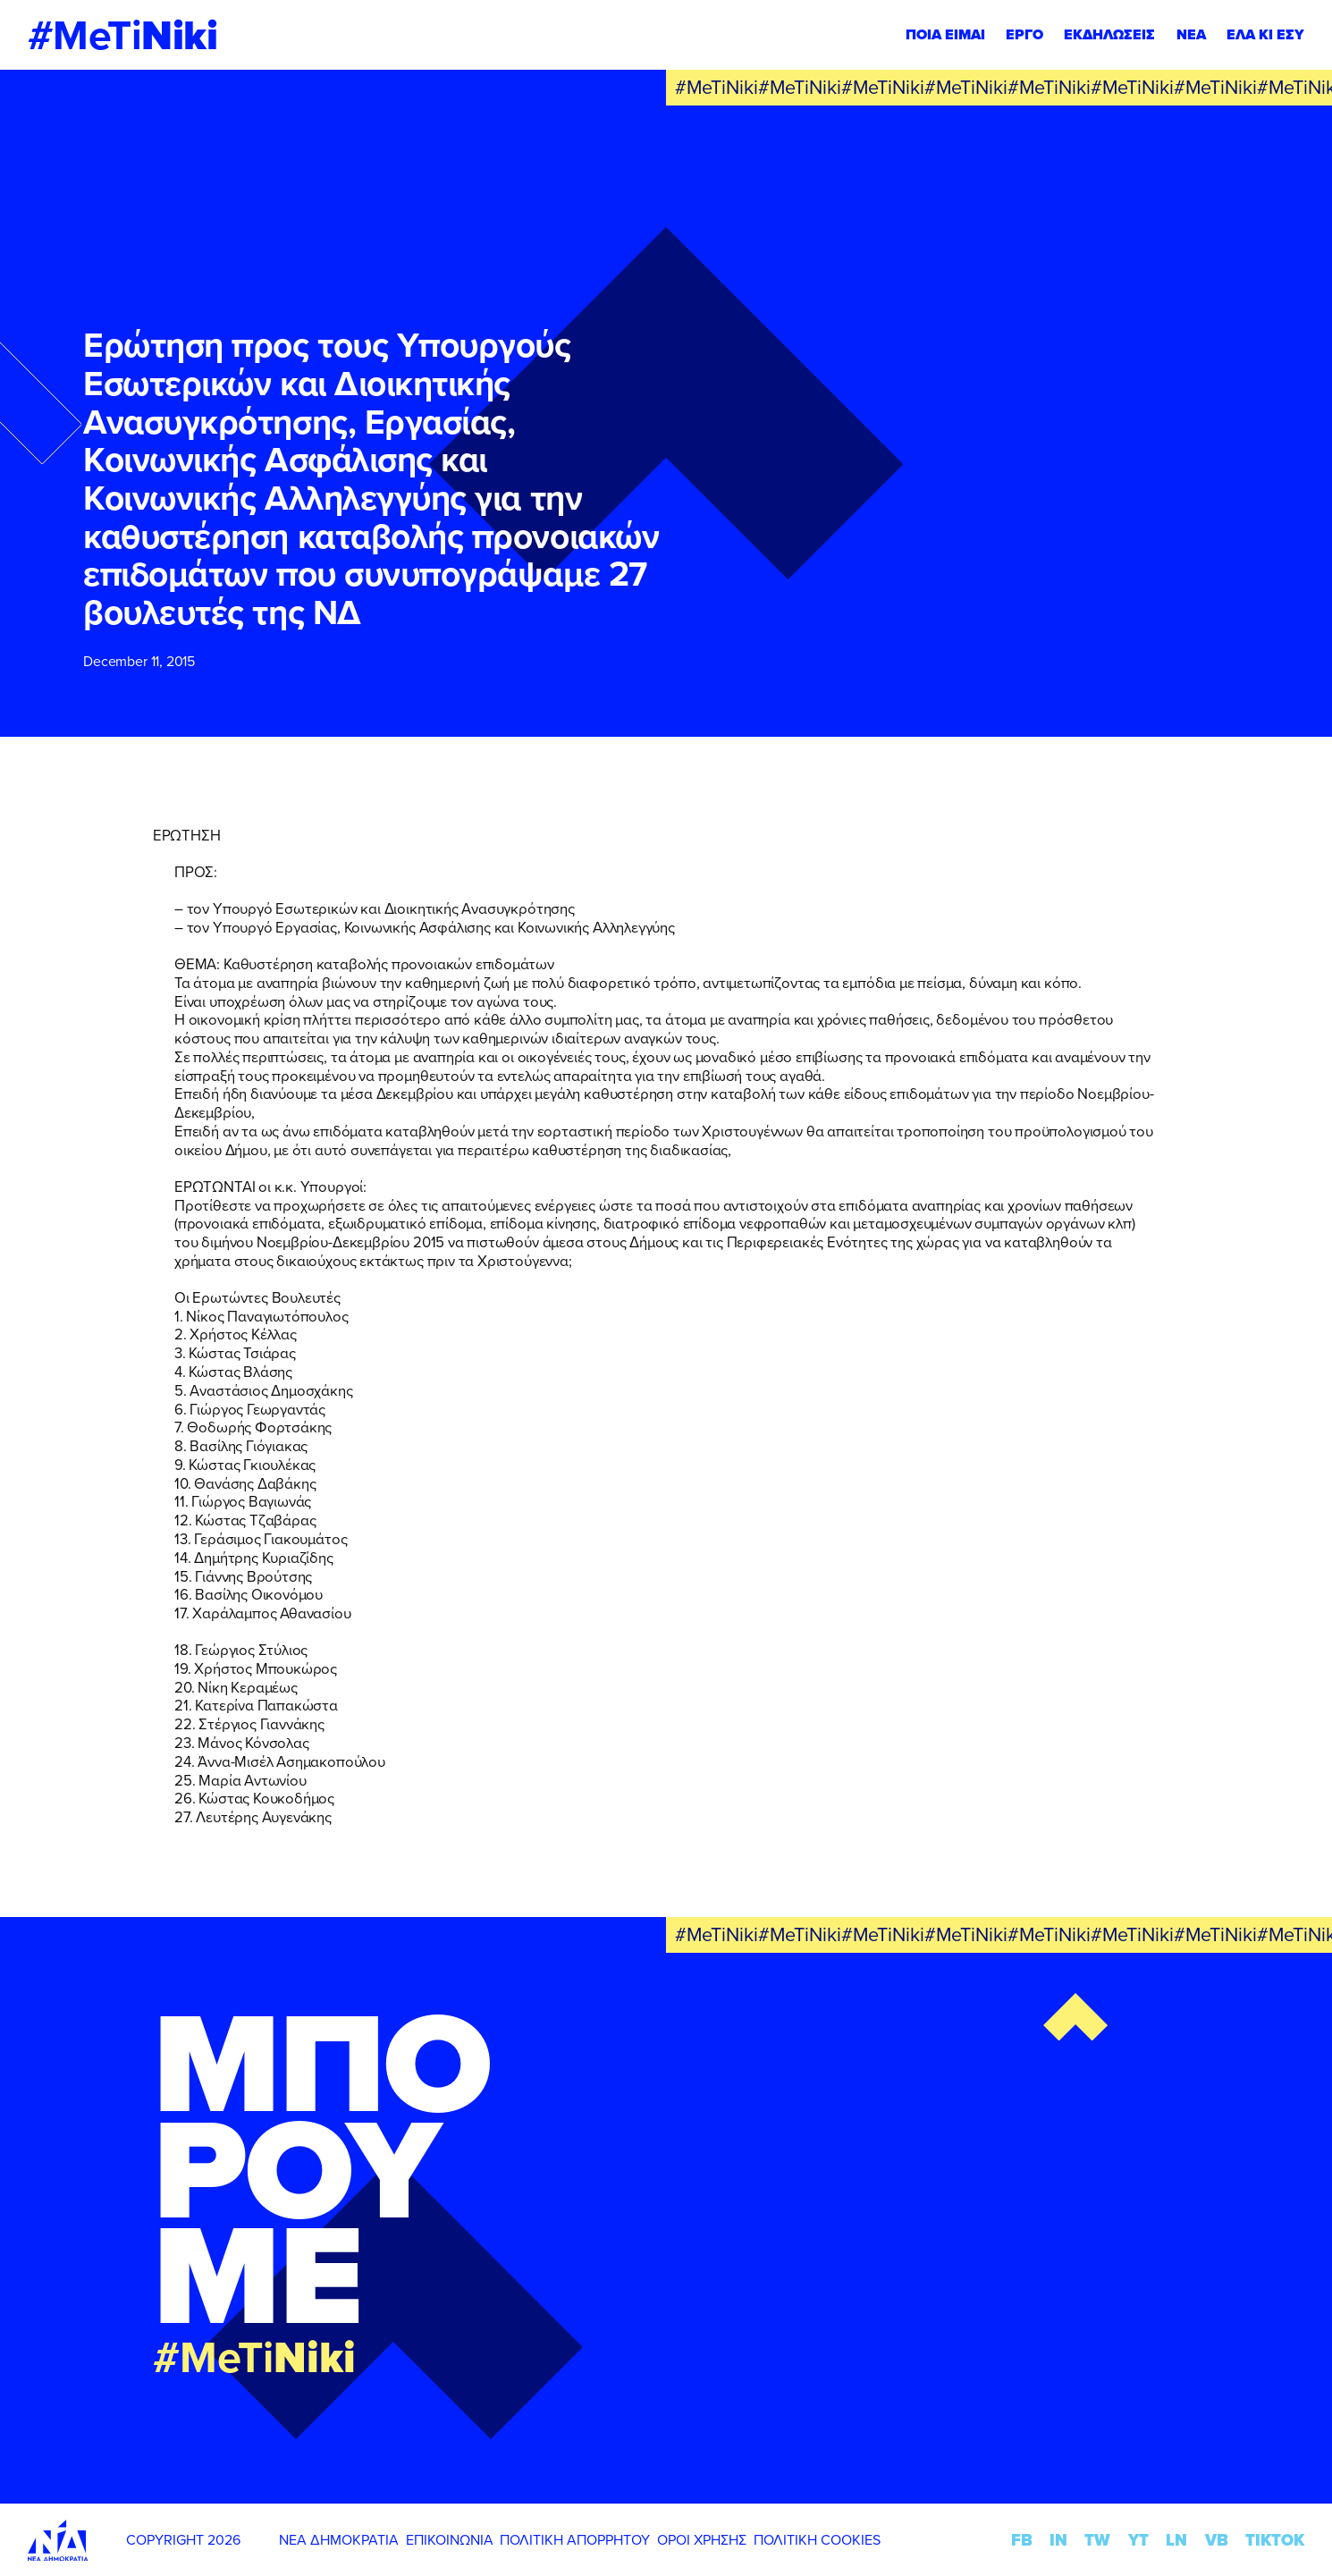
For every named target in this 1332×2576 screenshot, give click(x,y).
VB (1216, 2540)
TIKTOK (1274, 2540)
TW (1097, 2540)
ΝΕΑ (1191, 34)
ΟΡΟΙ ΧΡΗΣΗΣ (701, 2539)
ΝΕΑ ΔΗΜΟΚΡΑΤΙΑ (339, 2539)
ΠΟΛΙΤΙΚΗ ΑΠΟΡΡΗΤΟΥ (575, 2539)
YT (1138, 2540)
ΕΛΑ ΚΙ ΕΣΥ (1265, 34)
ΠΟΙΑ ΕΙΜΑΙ (945, 34)
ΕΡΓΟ (1024, 34)
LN (1176, 2540)
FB (1022, 2540)
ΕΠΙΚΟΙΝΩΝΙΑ (449, 2539)
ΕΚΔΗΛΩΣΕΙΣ (1109, 34)
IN (1058, 2540)
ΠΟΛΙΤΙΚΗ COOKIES (817, 2539)
